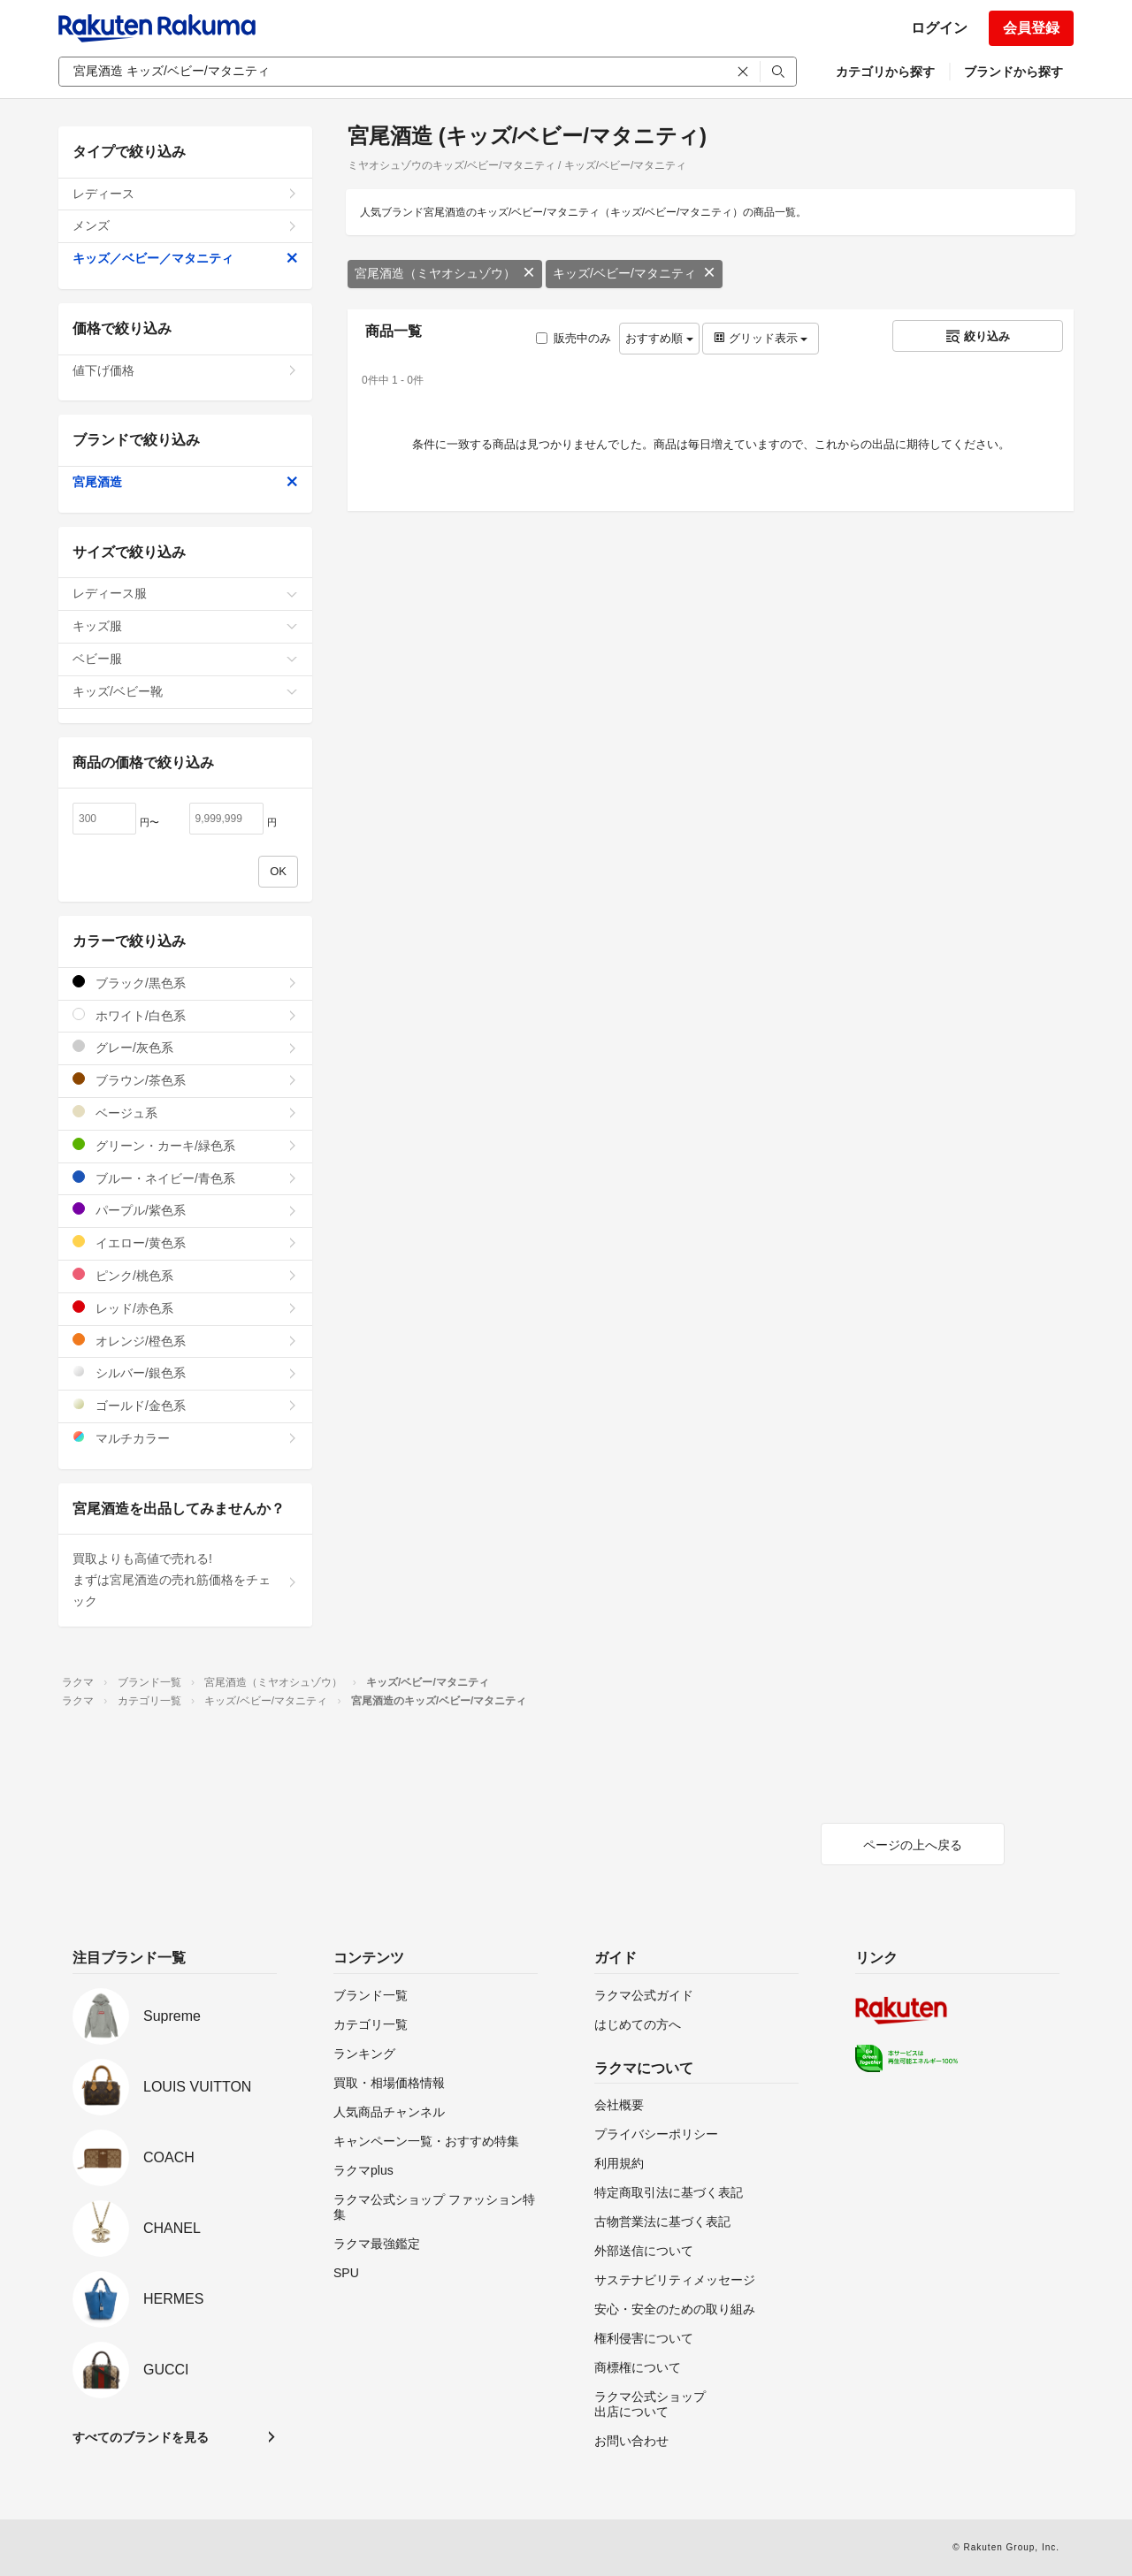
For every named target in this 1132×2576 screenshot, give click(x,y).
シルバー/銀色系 (185, 1372)
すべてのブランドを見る (141, 2437)
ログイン (939, 27)
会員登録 (1031, 27)
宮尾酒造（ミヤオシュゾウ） (445, 273)
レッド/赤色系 (185, 1307)
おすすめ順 (659, 338)
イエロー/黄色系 (185, 1242)
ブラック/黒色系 (185, 982)
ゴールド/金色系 (185, 1405)
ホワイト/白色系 (185, 1015)
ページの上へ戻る (912, 1845)
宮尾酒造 (185, 482)
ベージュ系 (185, 1112)
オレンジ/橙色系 (185, 1340)
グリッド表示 (760, 338)
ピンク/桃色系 (185, 1275)
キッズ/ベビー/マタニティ (634, 273)
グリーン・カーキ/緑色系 (185, 1145)
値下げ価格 (185, 370)
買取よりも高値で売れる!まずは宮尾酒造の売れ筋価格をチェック (185, 1579)
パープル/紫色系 (185, 1209)
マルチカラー (185, 1437)
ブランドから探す (1013, 72)
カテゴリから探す (885, 72)
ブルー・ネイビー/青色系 (185, 1177)
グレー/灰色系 (185, 1047)
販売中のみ (573, 338)
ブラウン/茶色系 (185, 1079)
